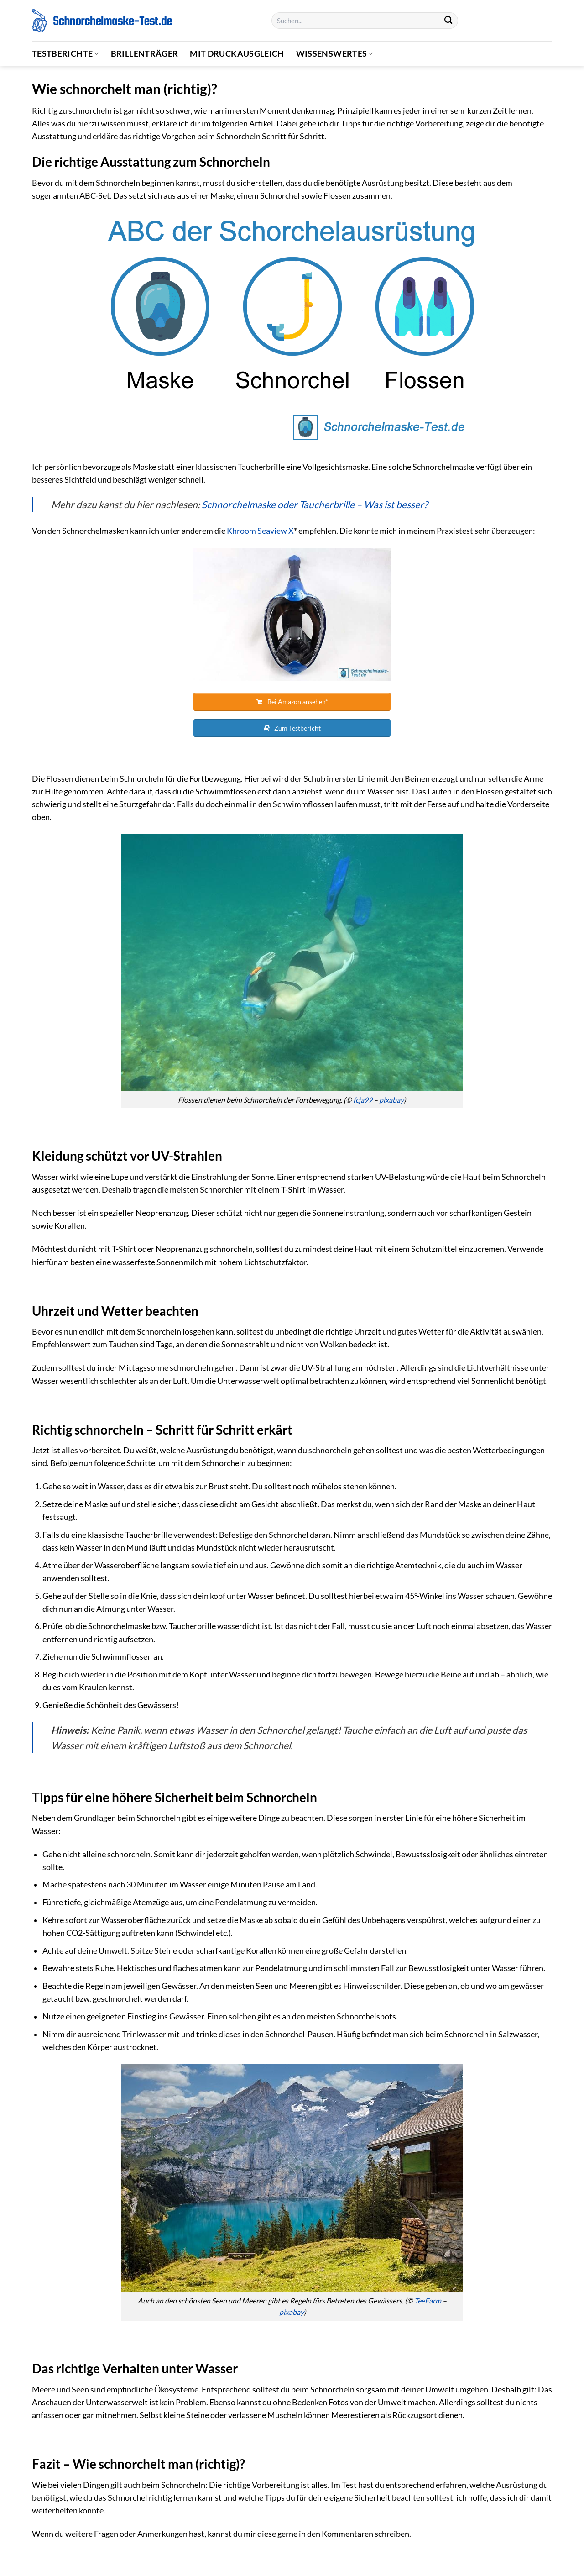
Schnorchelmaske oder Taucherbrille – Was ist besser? (315, 504)
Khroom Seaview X (260, 531)
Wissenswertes (334, 53)
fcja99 (362, 1097)
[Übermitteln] (448, 20)
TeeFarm (427, 2298)
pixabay (391, 1097)
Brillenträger (144, 53)
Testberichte (65, 53)
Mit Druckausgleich (237, 53)
